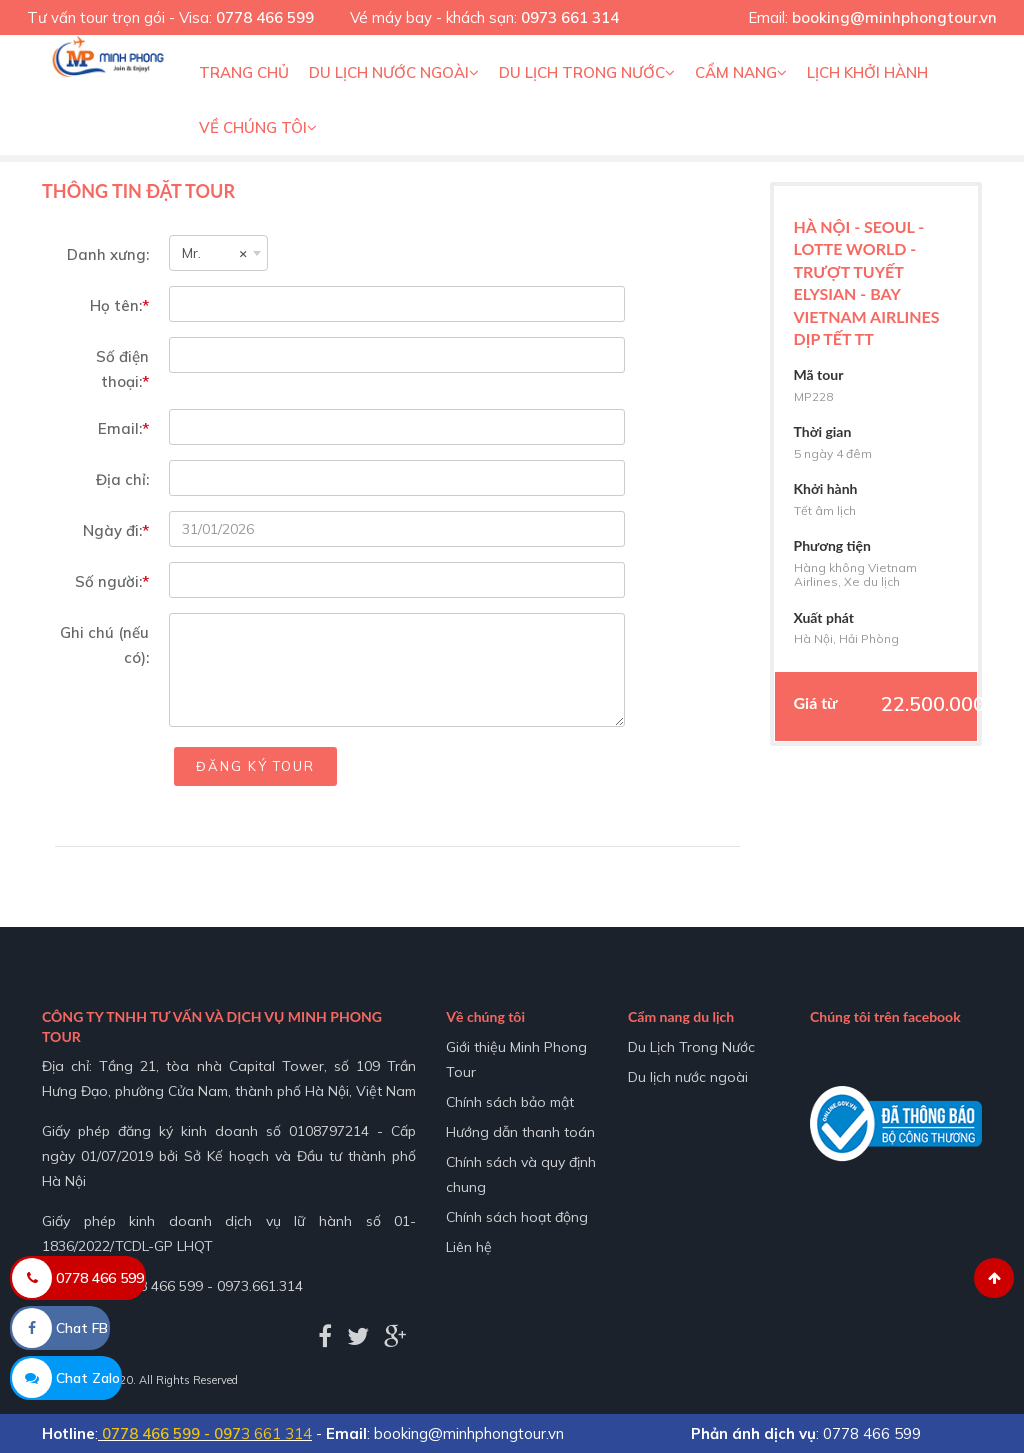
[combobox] (218, 253)
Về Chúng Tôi (258, 127)
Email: (123, 428)
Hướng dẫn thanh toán (520, 1132)
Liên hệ (469, 1247)
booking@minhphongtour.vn (894, 17)
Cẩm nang (741, 72)
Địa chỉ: (122, 479)
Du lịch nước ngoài (394, 72)
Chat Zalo (66, 1378)
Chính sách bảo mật (510, 1102)
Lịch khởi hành (867, 72)
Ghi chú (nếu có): (104, 645)
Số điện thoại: (122, 369)
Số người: (112, 581)
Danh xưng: (108, 254)
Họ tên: (119, 305)
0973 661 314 (570, 17)
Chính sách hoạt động (517, 1217)
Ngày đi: (116, 530)
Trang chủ (244, 72)
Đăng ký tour (255, 766)
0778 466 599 (265, 17)
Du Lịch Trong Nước (587, 72)
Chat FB (60, 1328)
